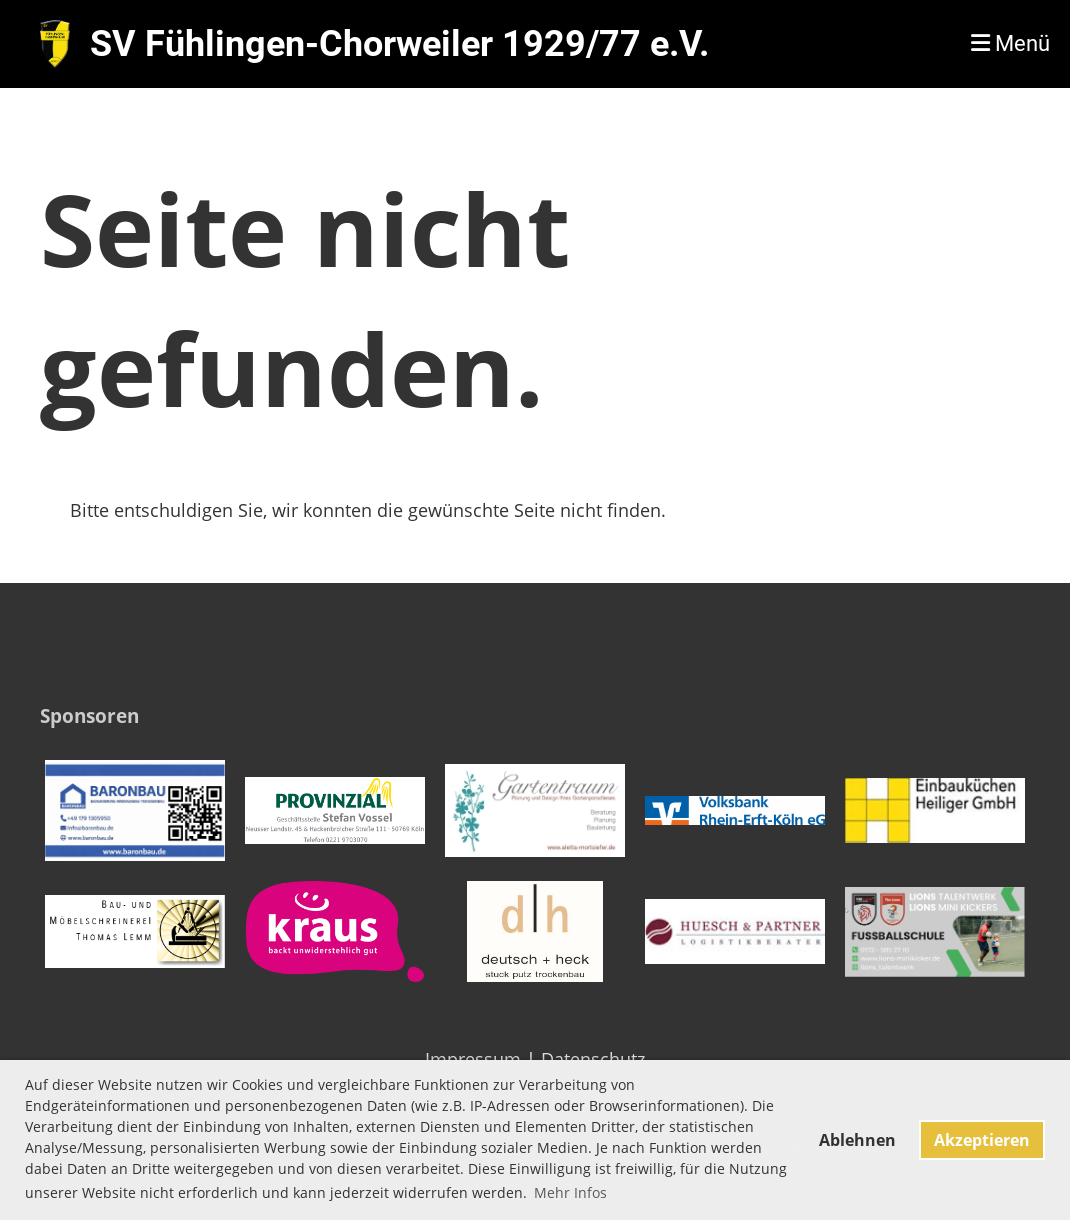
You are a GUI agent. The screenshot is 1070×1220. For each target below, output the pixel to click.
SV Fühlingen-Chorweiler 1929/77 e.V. (399, 44)
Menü (1010, 43)
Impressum (473, 1059)
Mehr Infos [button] (570, 1192)
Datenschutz (593, 1059)
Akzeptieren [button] (982, 1140)
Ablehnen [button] (857, 1140)
